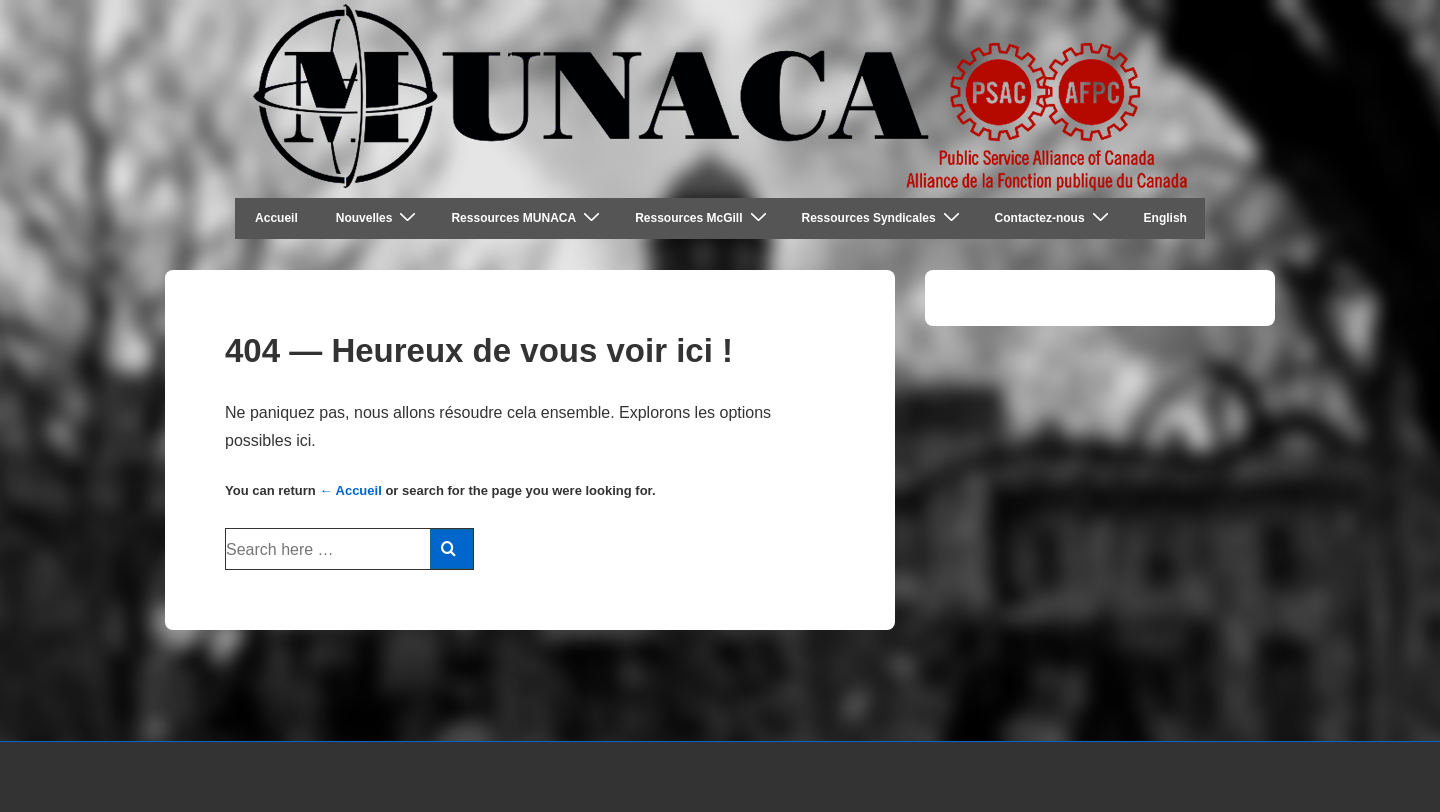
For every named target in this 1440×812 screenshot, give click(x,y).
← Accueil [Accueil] (350, 490)
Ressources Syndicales (883, 217)
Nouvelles (379, 217)
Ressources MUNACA (528, 217)
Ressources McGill (703, 217)
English (1165, 218)
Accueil (276, 218)
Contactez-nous (1054, 217)
